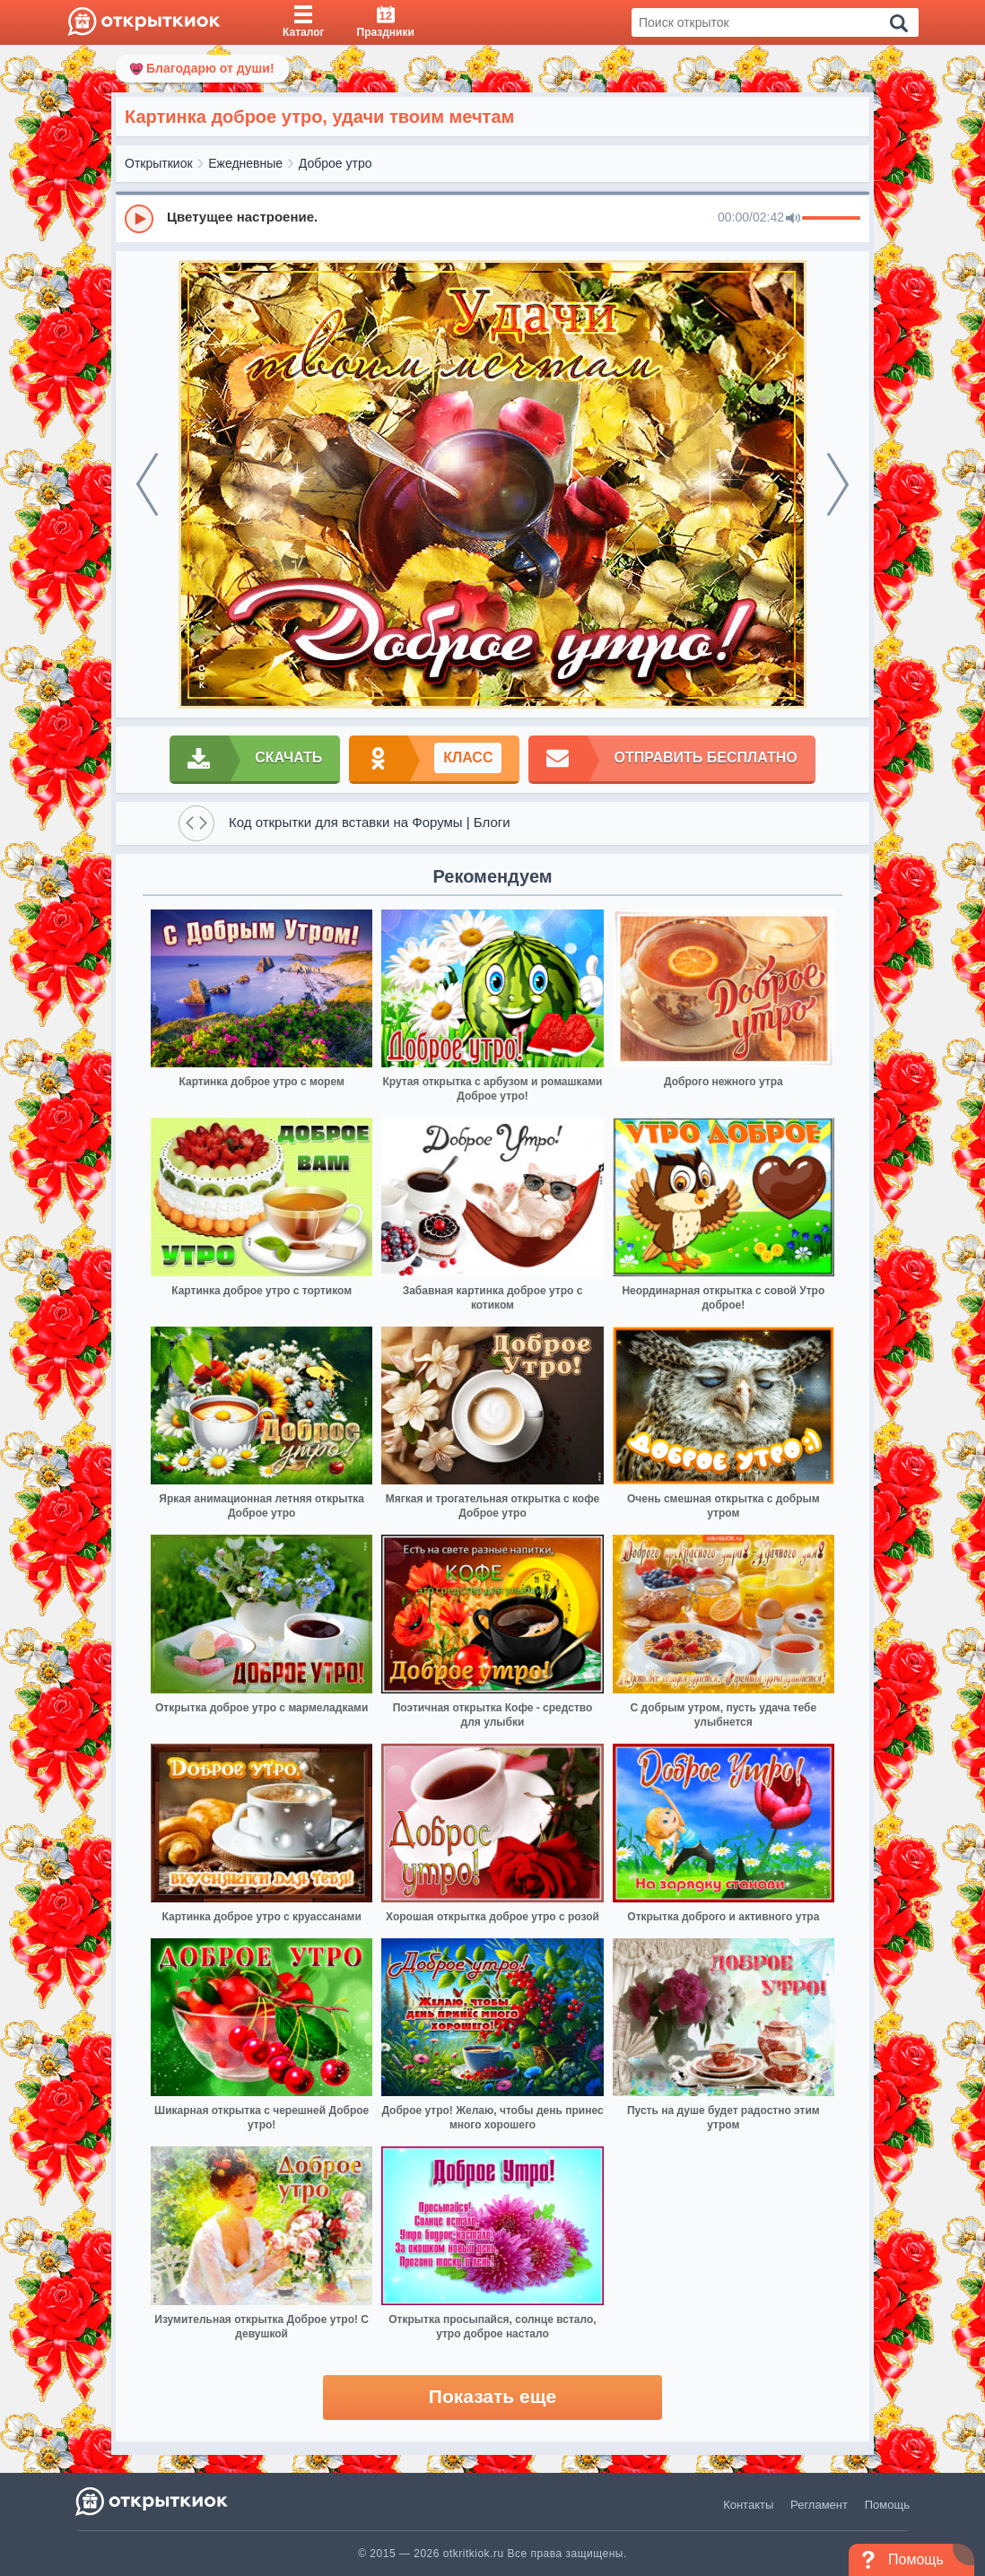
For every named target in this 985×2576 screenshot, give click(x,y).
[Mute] (793, 219)
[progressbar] (831, 219)
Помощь (887, 2504)
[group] (492, 218)
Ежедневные (245, 163)
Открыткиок (159, 163)
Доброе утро (335, 163)
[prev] (147, 484)
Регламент (819, 2504)
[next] (838, 484)
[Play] (139, 219)
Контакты (748, 2504)
